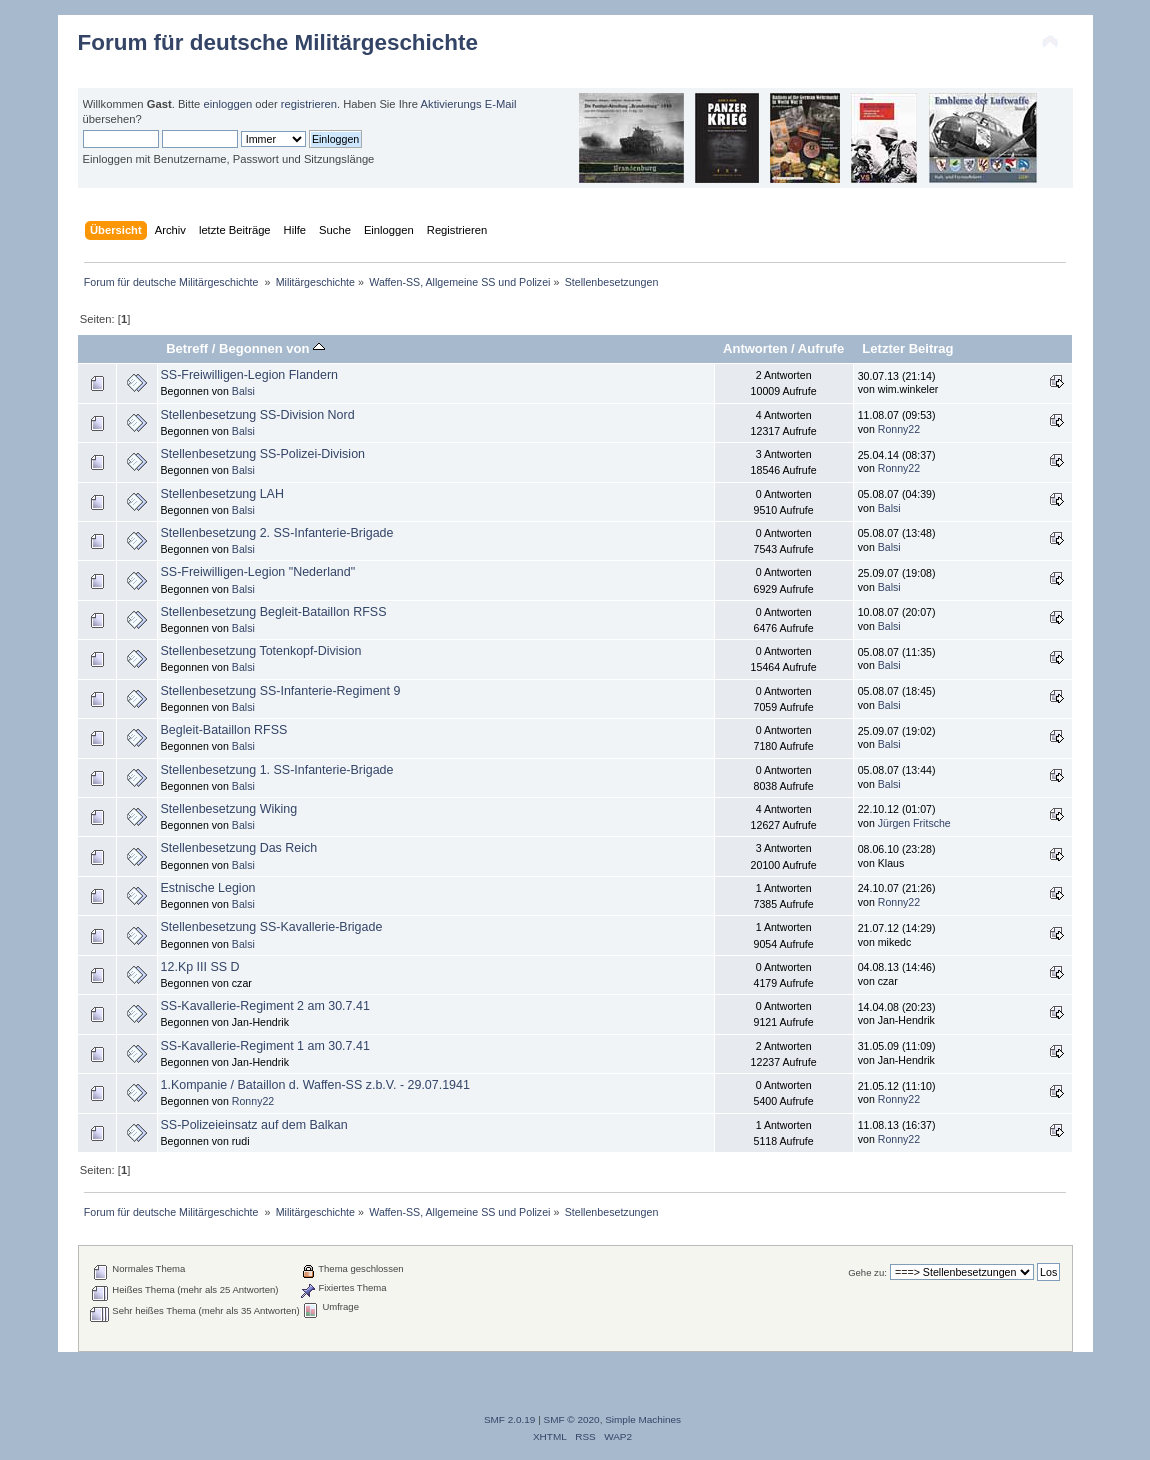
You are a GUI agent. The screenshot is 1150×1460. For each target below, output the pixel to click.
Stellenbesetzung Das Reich (239, 848)
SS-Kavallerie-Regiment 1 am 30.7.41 (265, 1046)
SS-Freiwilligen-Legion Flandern (249, 375)
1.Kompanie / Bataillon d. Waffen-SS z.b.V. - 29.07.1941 (315, 1085)
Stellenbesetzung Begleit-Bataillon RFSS (274, 612)
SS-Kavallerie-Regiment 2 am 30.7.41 (265, 1006)
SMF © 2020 (572, 1419)
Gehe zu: (867, 1272)
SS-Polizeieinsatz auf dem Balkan (254, 1125)
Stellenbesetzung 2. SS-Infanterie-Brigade (277, 533)
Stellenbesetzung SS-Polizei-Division (263, 454)
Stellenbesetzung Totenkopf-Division (261, 651)
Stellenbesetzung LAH (222, 494)
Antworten (755, 348)
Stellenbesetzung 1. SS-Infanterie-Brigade (277, 770)
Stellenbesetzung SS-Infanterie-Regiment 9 (281, 691)
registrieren (309, 104)
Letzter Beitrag (907, 348)
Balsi (243, 391)
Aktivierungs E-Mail (469, 104)
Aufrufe (821, 348)
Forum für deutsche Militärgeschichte (278, 42)
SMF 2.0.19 (510, 1419)
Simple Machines (643, 1419)
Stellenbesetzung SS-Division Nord (258, 415)
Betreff (187, 348)
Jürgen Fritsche (914, 823)
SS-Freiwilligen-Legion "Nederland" (258, 572)
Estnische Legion (208, 888)
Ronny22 (899, 429)
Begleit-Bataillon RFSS (224, 730)
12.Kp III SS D (200, 967)
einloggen (227, 104)
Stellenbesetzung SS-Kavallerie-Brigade (272, 927)
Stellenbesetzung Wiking (229, 809)
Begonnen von (272, 348)
